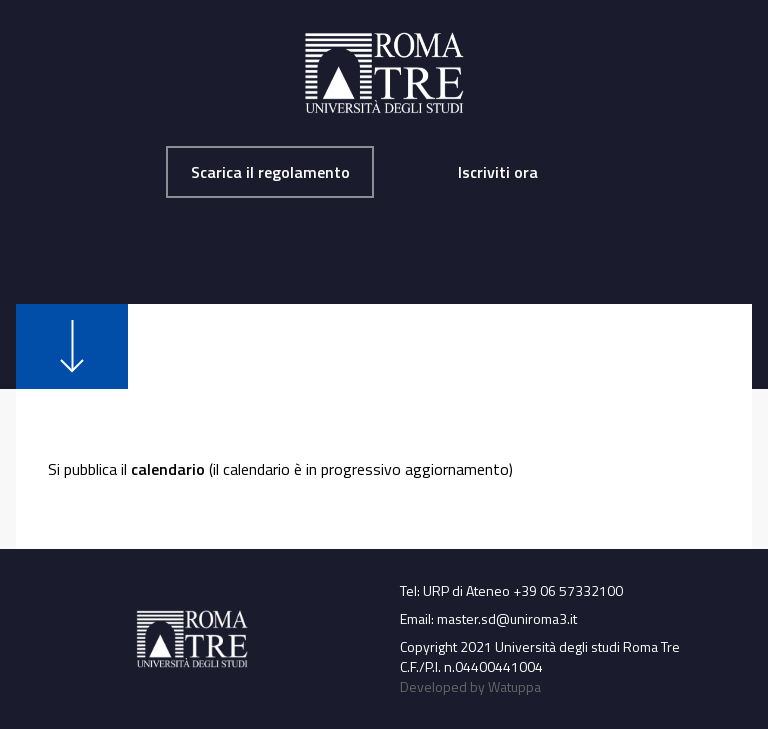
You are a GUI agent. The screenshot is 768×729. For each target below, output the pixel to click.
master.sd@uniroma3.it (507, 618)
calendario (168, 469)
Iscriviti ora (498, 172)
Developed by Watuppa (470, 686)
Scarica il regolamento (270, 172)
